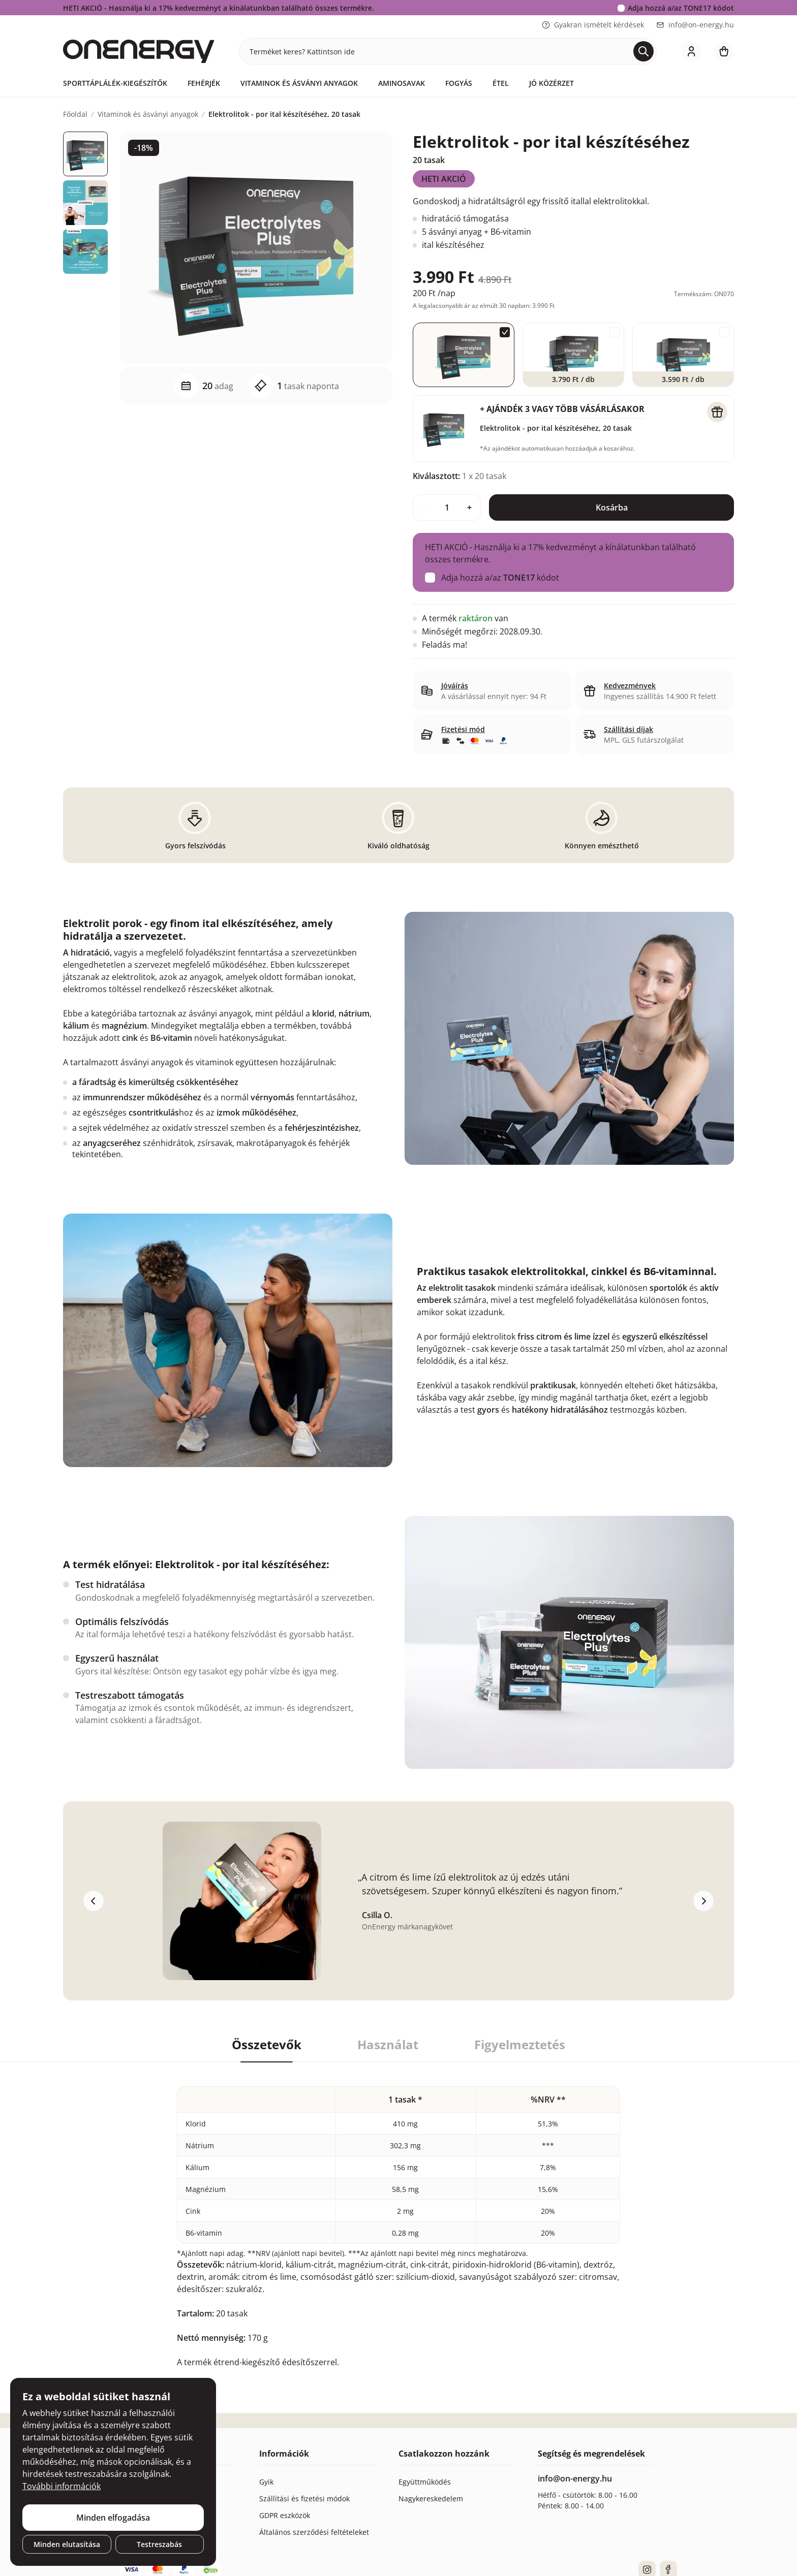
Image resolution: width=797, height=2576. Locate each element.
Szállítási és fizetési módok (304, 2498)
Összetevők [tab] (266, 2044)
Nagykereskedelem (430, 2498)
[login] (691, 51)
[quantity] (446, 507)
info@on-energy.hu (695, 24)
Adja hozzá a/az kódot (681, 8)
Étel (501, 83)
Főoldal (75, 114)
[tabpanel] (398, 2215)
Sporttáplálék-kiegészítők (115, 83)
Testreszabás (159, 2544)
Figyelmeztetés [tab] (519, 2044)
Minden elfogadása (113, 2517)
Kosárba (612, 507)
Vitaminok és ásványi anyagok (299, 83)
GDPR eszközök (284, 2515)
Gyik (266, 2482)
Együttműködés (424, 2482)
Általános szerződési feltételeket (314, 2532)
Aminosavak (401, 83)
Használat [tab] (387, 2044)
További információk (61, 2486)
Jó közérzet (551, 83)
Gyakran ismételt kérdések (593, 24)
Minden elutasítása (67, 2544)
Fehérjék (204, 83)
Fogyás (458, 83)
